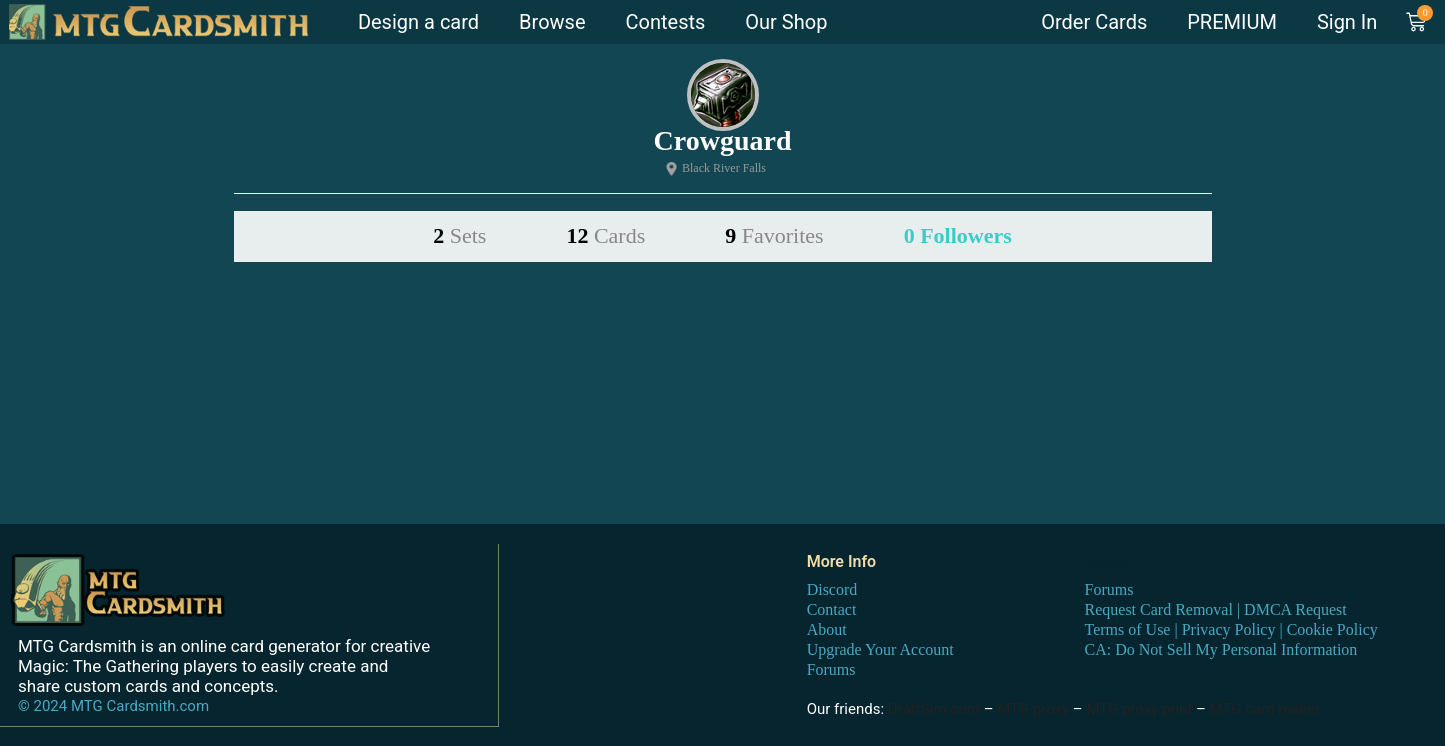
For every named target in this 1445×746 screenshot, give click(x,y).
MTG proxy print (1139, 708)
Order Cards (1094, 22)
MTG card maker (1265, 708)
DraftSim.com (934, 708)
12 (605, 235)
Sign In (1347, 22)
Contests (666, 22)
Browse (552, 22)
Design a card (418, 22)
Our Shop (786, 22)
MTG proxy (1033, 708)
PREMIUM (1232, 22)
